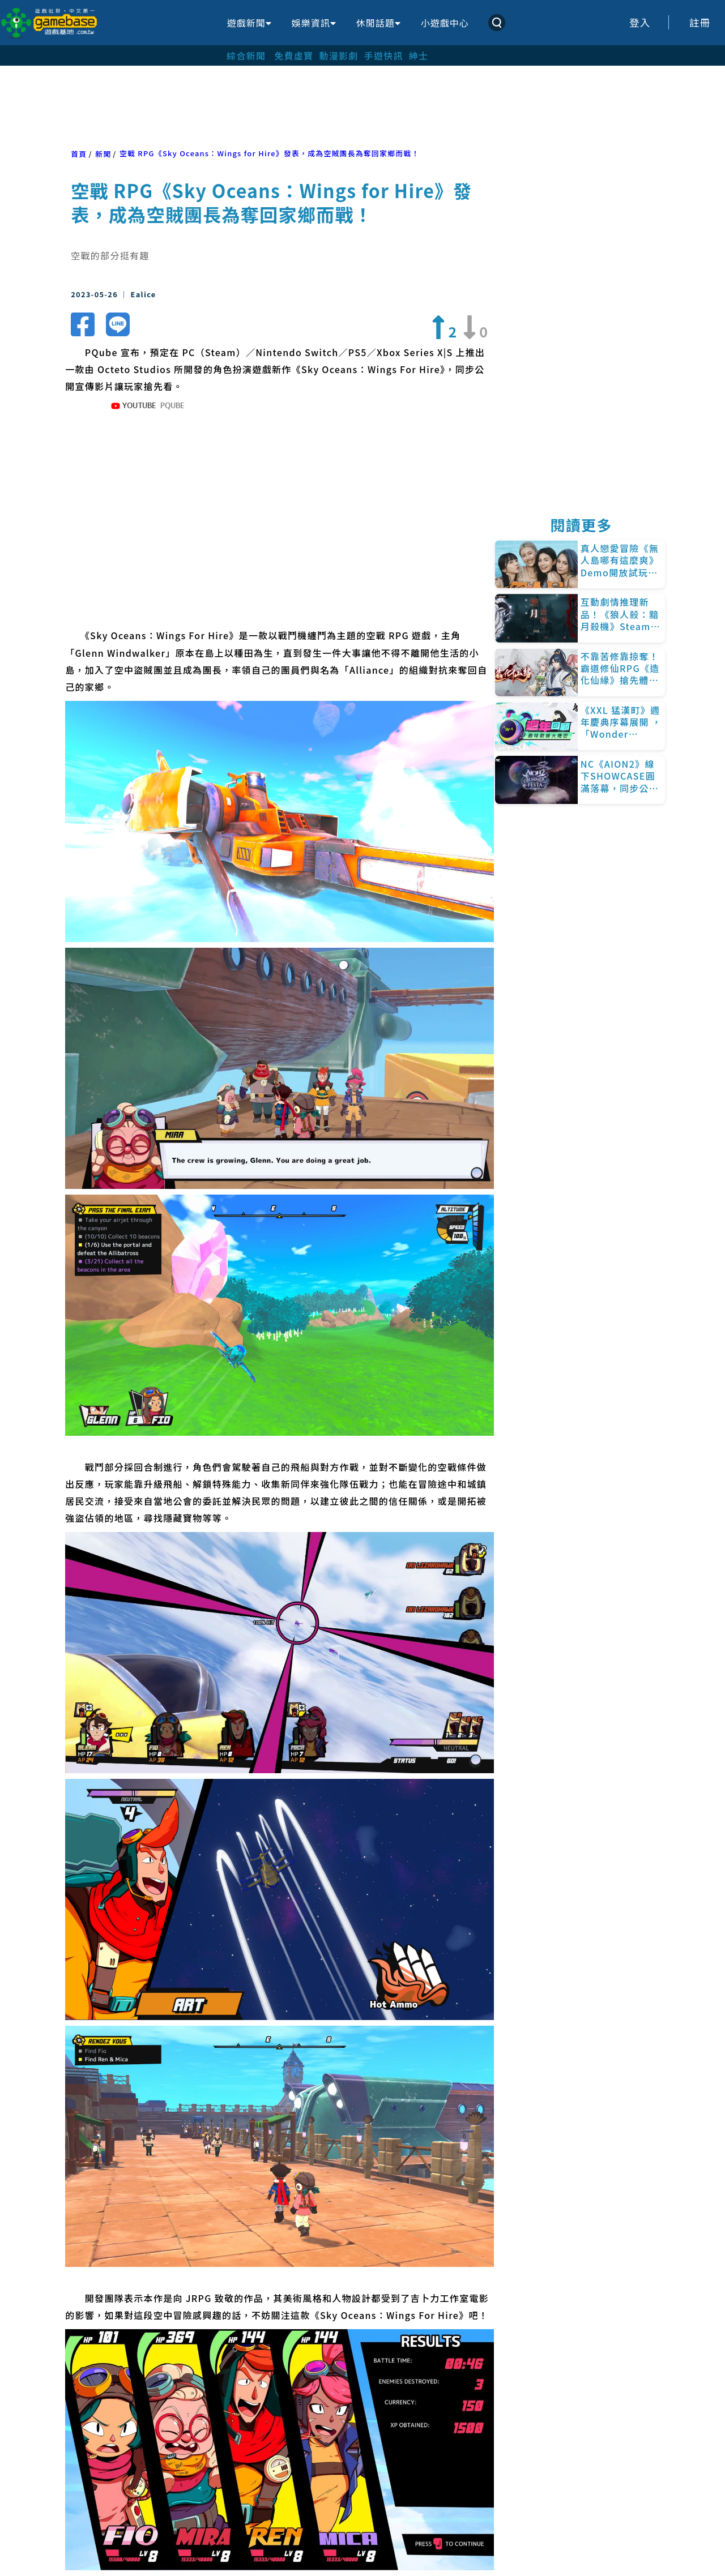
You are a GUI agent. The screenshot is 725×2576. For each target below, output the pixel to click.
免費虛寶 (293, 55)
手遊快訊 (383, 55)
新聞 (103, 153)
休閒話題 (378, 22)
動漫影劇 (338, 55)
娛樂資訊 (314, 22)
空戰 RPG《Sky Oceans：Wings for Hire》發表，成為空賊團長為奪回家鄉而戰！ (270, 153)
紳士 (419, 55)
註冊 (700, 22)
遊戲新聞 (249, 22)
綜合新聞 (246, 55)
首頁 (79, 153)
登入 (640, 22)
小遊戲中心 (445, 22)
